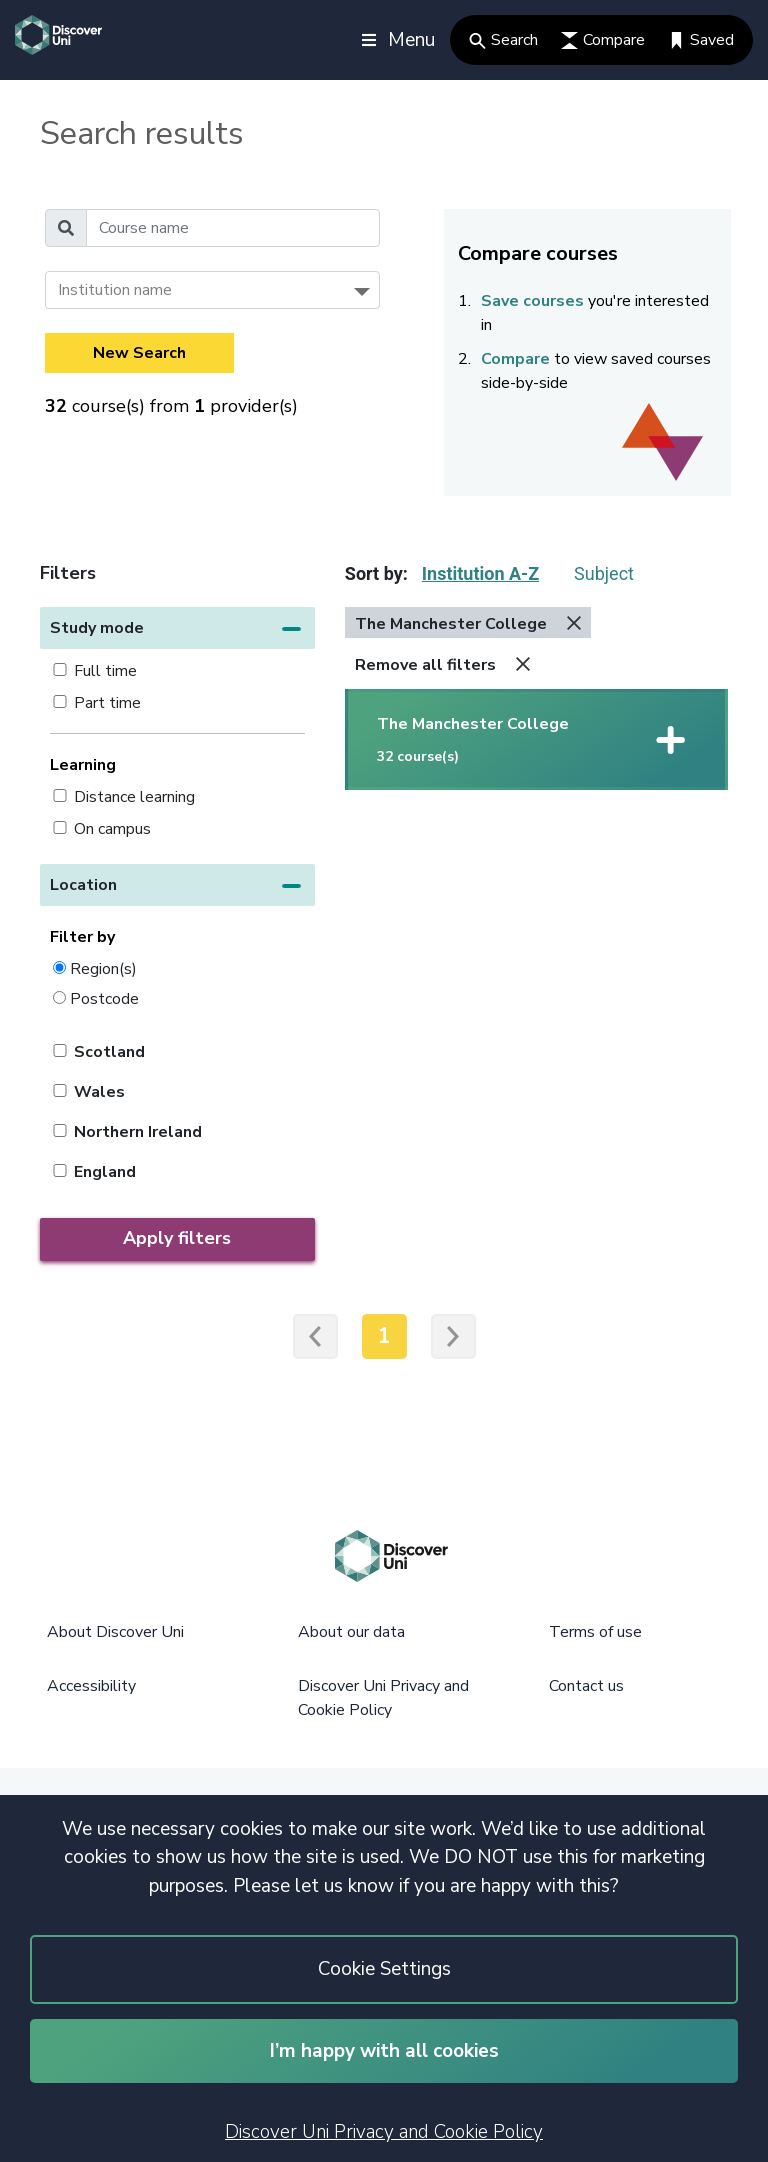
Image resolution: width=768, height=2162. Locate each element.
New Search (139, 353)
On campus (112, 829)
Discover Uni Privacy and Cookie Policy (384, 2132)
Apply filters (177, 1238)
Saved (701, 40)
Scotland (109, 1052)
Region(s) (103, 968)
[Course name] (233, 228)
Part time (107, 703)
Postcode (104, 998)
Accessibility (91, 1686)
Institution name (115, 290)
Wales (99, 1092)
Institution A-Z (480, 573)
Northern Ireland (138, 1132)
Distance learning (134, 797)
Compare (603, 40)
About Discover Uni (115, 1632)
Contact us (586, 1686)
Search (503, 40)
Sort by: (376, 573)
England (105, 1172)
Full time (105, 671)
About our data (351, 1632)
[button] (177, 628)
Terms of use (595, 1632)
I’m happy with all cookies (384, 2051)
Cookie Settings (384, 1969)
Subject (604, 573)
